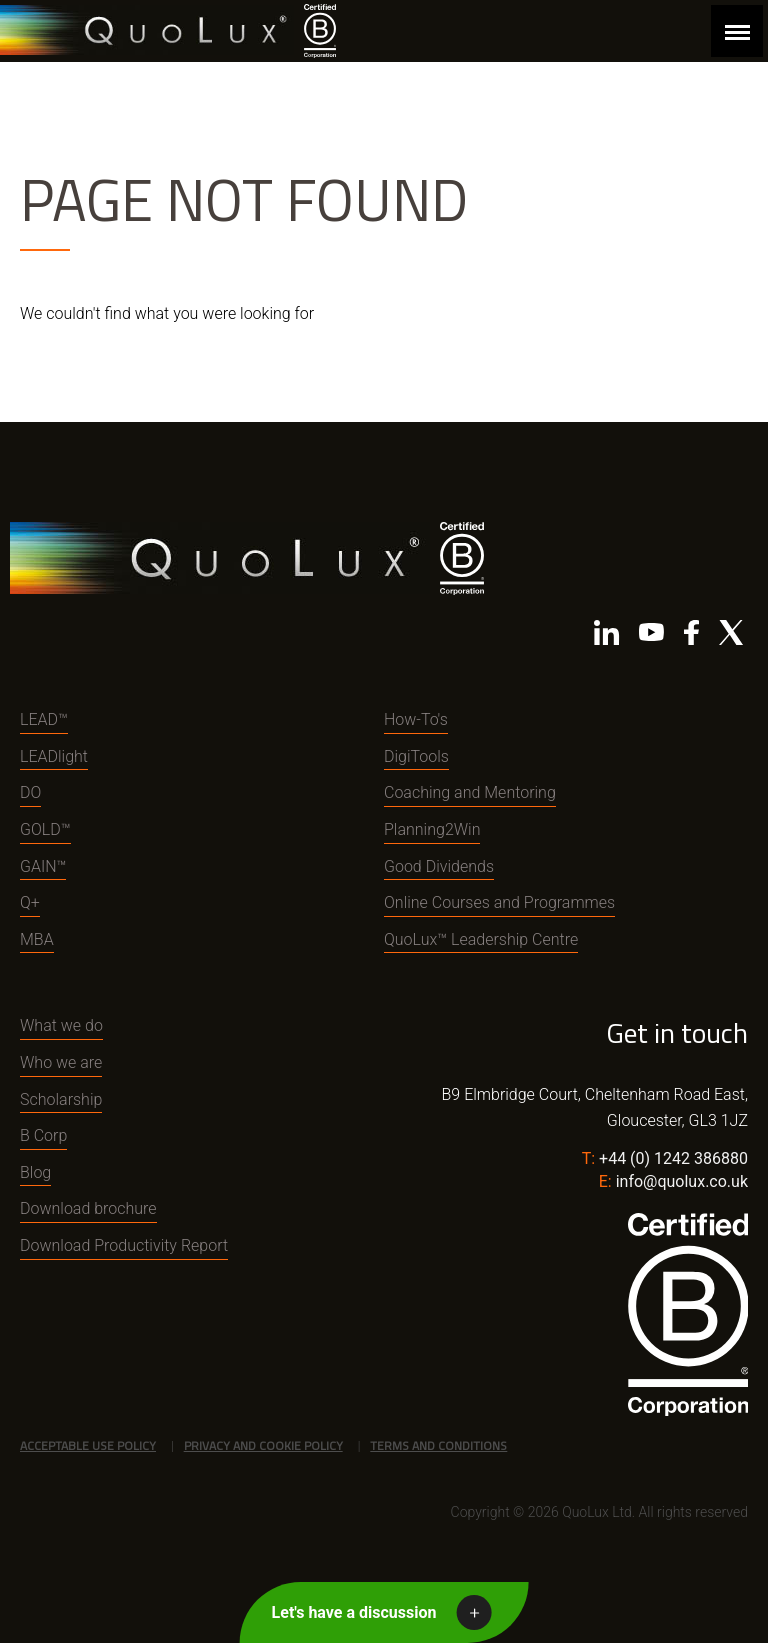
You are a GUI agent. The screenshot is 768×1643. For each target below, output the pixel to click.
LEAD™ (44, 719)
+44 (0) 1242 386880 (673, 1158)
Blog (35, 1172)
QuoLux (147, 30)
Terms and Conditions (438, 1445)
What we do (61, 1025)
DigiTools (416, 756)
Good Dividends (439, 866)
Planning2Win (432, 829)
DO (30, 792)
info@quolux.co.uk (682, 1181)
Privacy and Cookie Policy (263, 1445)
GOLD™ (45, 829)
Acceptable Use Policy (88, 1445)
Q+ (30, 902)
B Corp (43, 1135)
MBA (37, 939)
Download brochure (88, 1208)
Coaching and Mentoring (470, 792)
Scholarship (61, 1099)
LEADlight (54, 756)
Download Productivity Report (124, 1245)
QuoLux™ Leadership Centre (481, 939)
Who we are (61, 1062)
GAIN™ (43, 866)
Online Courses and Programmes (499, 902)
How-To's (416, 719)
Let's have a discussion (354, 1612)
